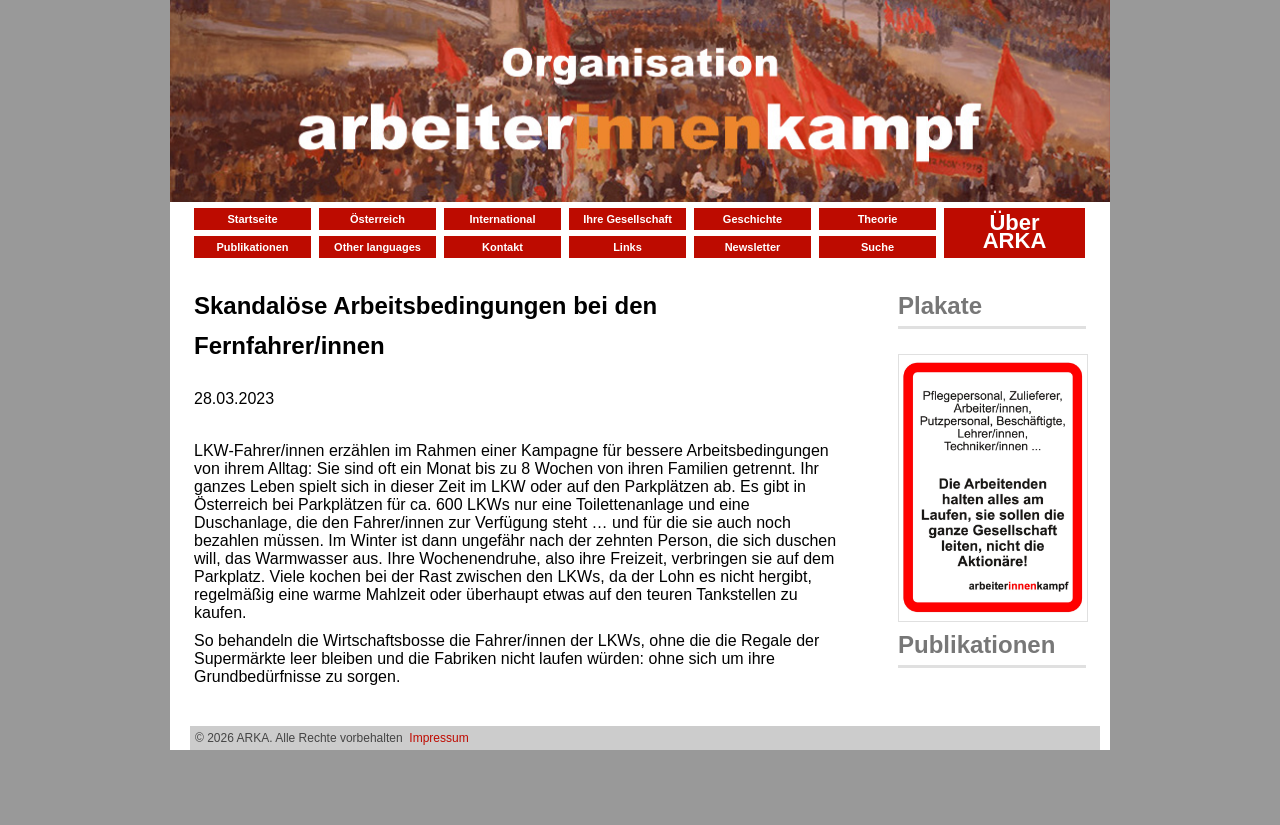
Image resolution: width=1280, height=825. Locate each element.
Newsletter (753, 247)
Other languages (377, 247)
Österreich (377, 219)
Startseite (252, 219)
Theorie (878, 219)
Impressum (438, 738)
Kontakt (502, 247)
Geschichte (752, 219)
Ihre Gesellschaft (627, 219)
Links (627, 247)
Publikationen (252, 247)
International (502, 219)
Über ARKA (1015, 231)
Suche (877, 247)
